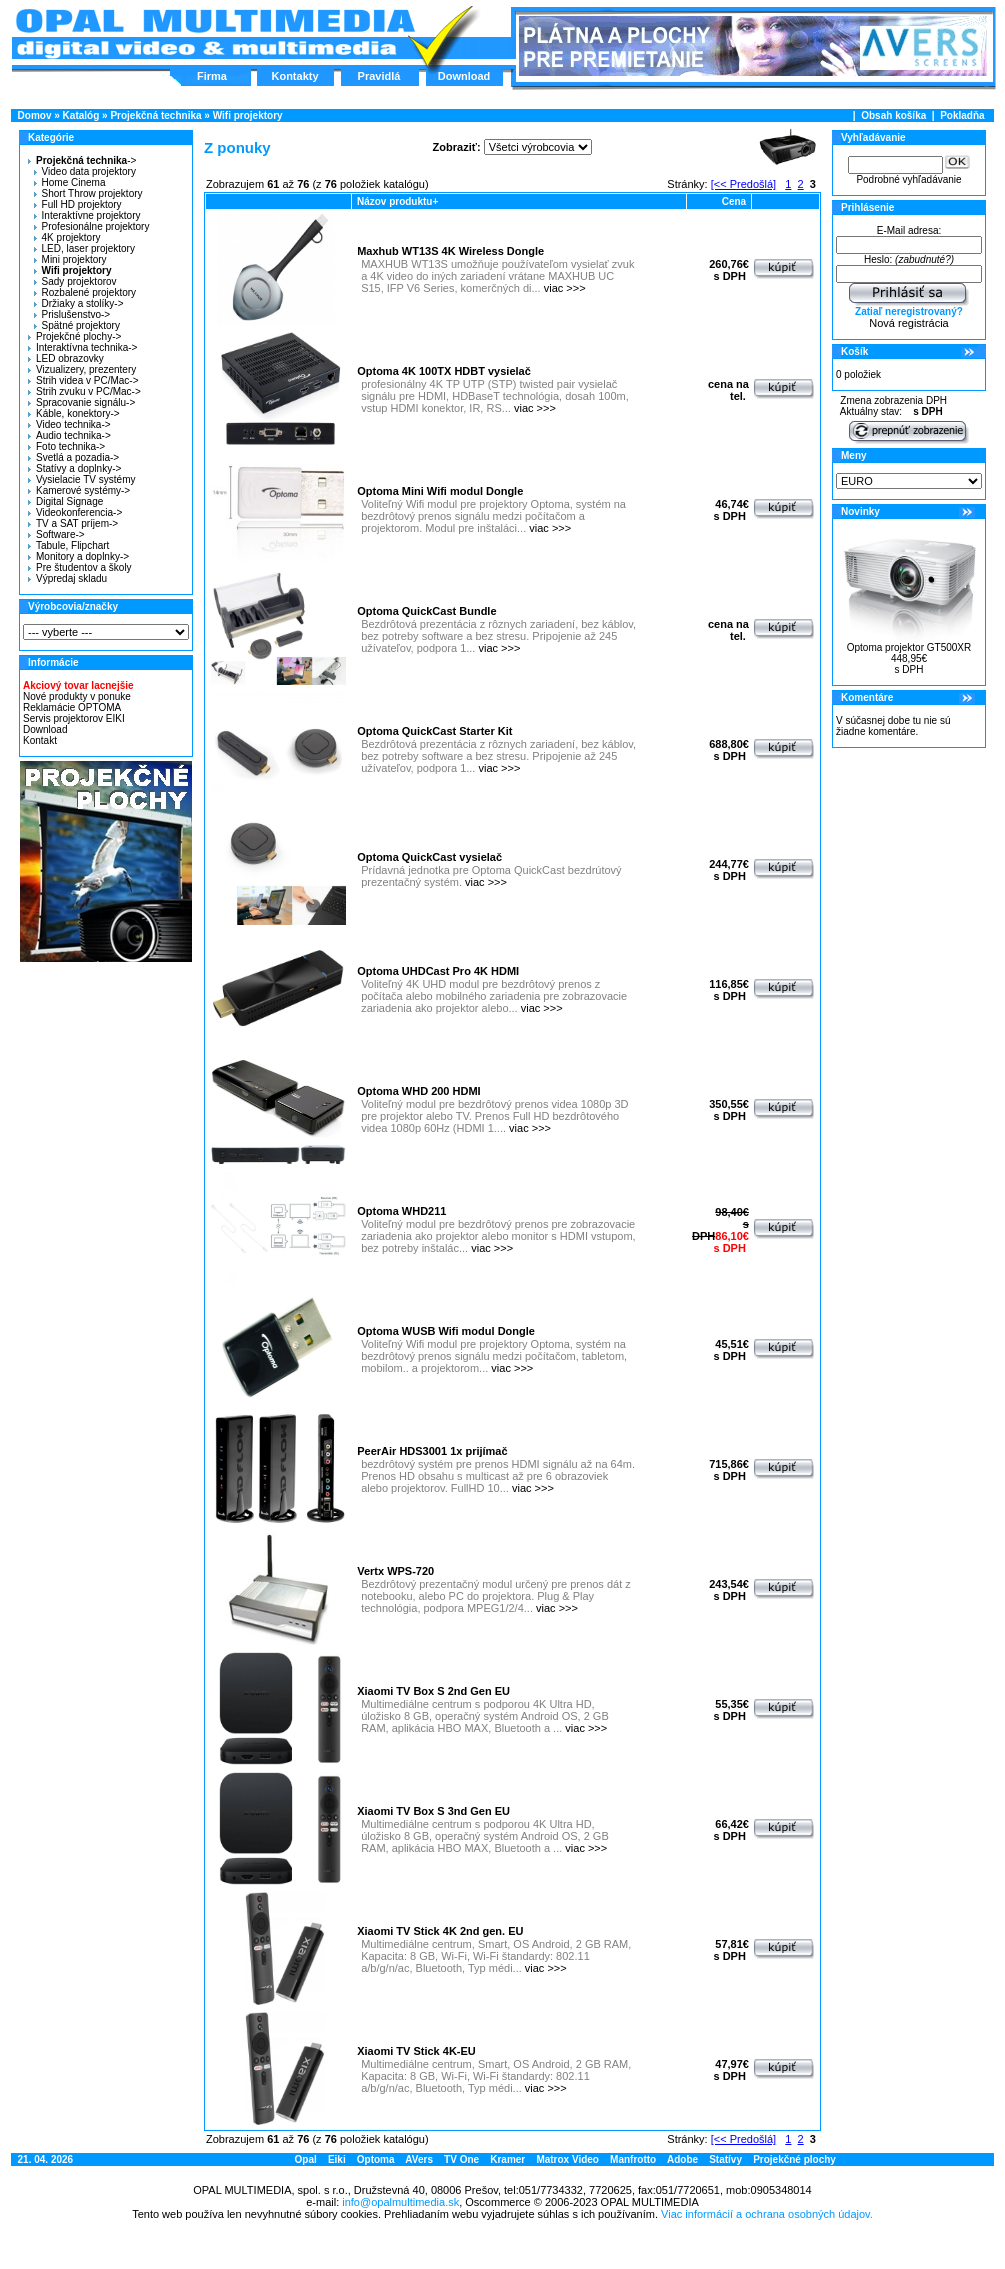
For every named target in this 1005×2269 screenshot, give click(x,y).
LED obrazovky (66, 358)
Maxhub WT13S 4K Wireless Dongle (450, 251)
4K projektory (67, 237)
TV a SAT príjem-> (73, 523)
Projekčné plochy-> (74, 336)
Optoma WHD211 (401, 1211)
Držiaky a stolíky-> (79, 303)
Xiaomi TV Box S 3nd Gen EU (433, 1811)
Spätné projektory (77, 325)
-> (79, 160)
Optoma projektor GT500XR (909, 647)
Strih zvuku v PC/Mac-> (84, 391)
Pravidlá (379, 76)
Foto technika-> (66, 446)
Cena (734, 201)
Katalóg (81, 115)
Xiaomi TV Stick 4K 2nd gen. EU (440, 1931)
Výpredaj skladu (67, 578)
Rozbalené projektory (85, 292)
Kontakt (40, 740)
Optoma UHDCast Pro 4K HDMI (438, 971)
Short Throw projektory (88, 193)
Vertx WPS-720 (395, 1571)
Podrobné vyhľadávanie (908, 179)
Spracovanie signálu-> (81, 402)
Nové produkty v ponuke (77, 696)
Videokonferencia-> (75, 512)
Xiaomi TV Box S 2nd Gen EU (433, 1691)
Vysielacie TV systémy (81, 479)
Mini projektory (70, 259)
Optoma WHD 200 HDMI (418, 1091)
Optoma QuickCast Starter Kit (434, 731)
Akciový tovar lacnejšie (78, 685)
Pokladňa (962, 115)
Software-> (56, 534)
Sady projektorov (75, 281)
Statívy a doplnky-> (74, 468)
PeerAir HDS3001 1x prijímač (432, 1451)
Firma (212, 76)
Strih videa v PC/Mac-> (83, 380)
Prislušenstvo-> (72, 314)
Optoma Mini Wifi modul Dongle (440, 491)
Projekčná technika (155, 115)
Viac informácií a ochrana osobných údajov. (767, 2214)
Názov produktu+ (397, 201)
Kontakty (294, 76)
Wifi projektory (248, 115)
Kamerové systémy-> (79, 490)
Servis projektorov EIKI (74, 718)
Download (464, 76)
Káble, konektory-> (74, 413)
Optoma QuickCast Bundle (426, 611)
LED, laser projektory (84, 248)
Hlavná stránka (214, 34)
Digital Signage (65, 501)
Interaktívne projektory (87, 215)
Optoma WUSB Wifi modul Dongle (446, 1331)
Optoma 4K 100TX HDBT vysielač (444, 371)
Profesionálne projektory (92, 226)
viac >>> (565, 288)
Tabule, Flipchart (68, 545)
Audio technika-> (69, 435)
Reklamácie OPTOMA (72, 707)
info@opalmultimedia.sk (400, 2202)
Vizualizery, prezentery (82, 369)
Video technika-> (69, 424)
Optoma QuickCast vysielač (429, 857)
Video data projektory (85, 171)
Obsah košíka (893, 115)
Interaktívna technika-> (82, 347)
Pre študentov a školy (80, 567)
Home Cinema (70, 182)
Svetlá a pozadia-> (73, 457)
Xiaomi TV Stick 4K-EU (416, 2051)
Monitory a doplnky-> (78, 556)
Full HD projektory (78, 204)
